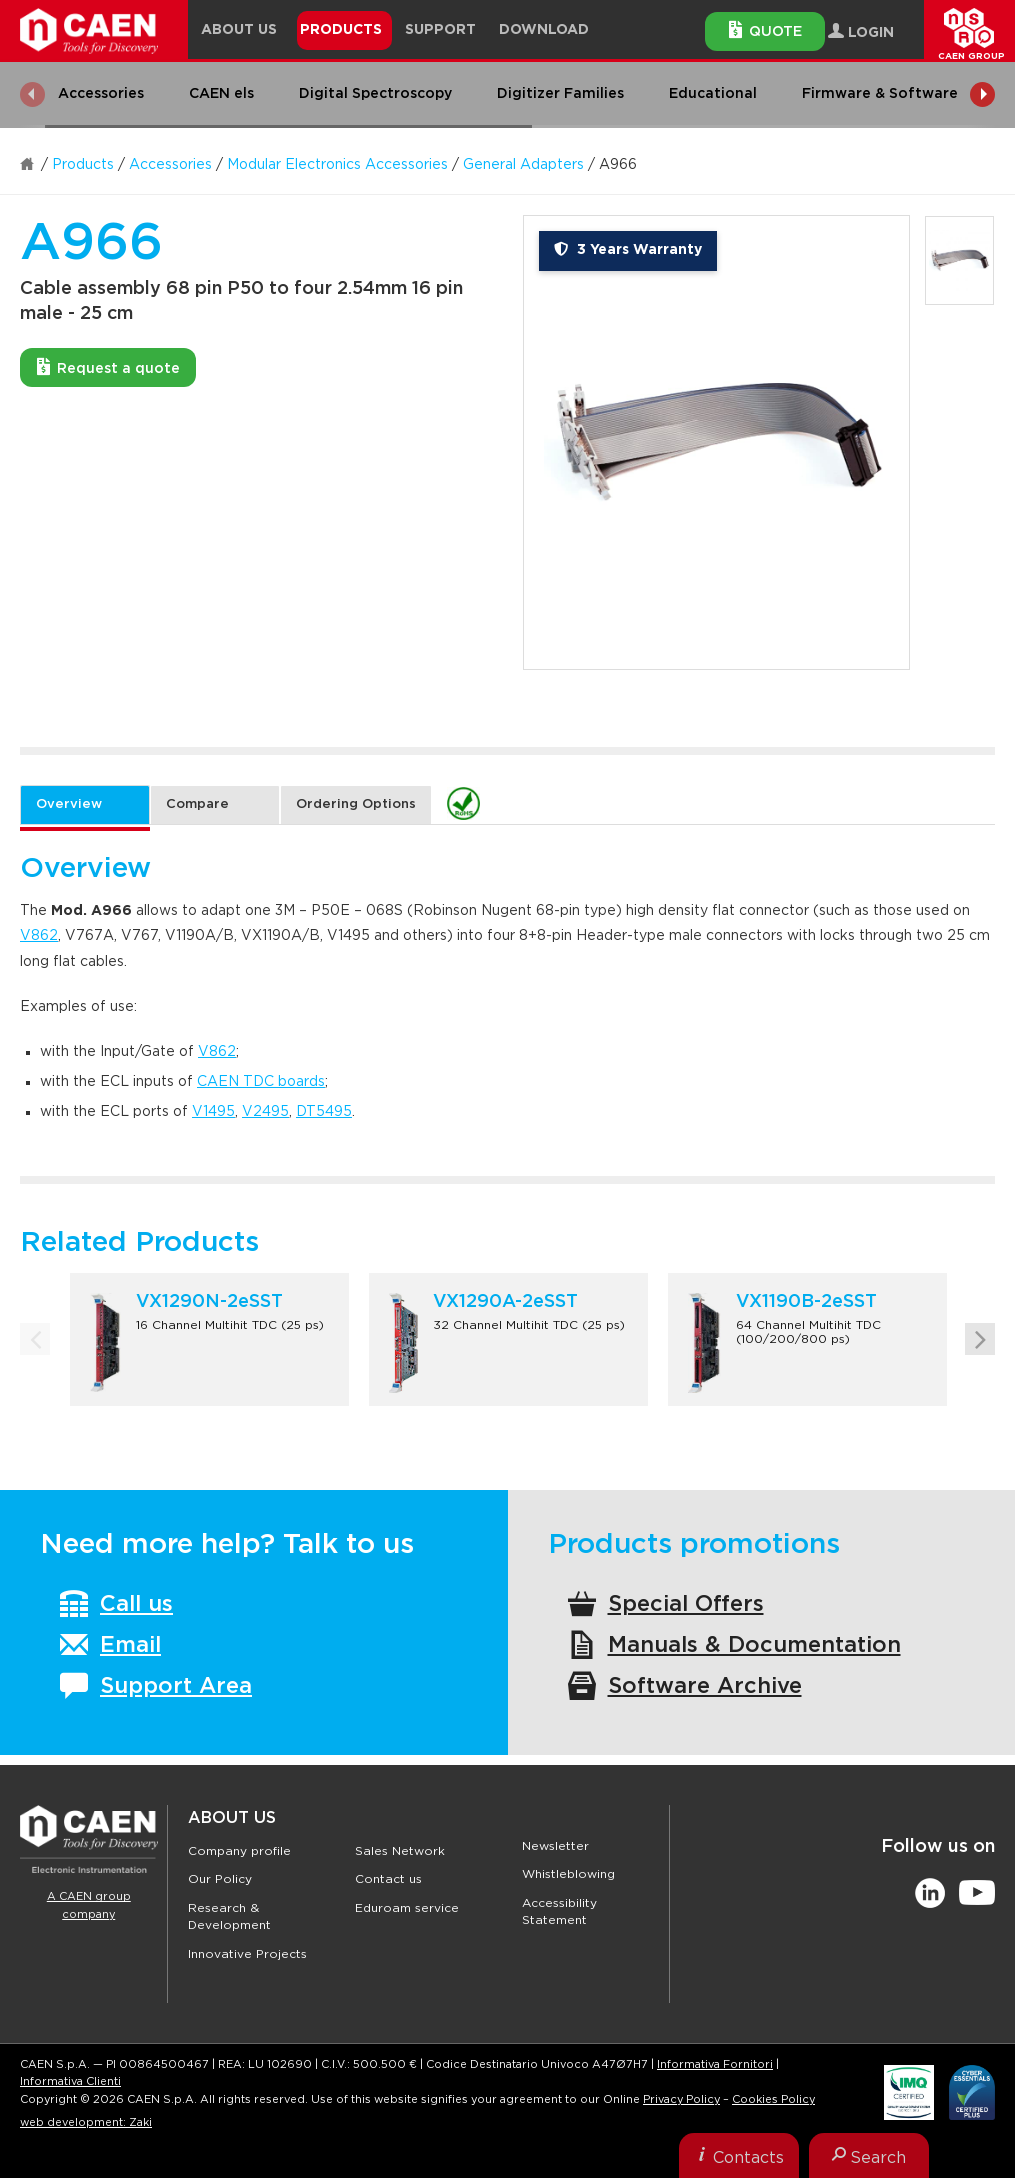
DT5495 (324, 1112)
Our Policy (220, 1879)
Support (440, 30)
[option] (716, 442)
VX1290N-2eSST (209, 1302)
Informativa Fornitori (715, 2064)
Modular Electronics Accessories (337, 165)
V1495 (213, 1112)
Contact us (388, 1879)
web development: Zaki (86, 2122)
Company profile (239, 1851)
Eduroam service (407, 1908)
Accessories (170, 165)
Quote (765, 30)
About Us (232, 1818)
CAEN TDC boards (261, 1082)
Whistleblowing (568, 1874)
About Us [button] (239, 30)
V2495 (265, 1112)
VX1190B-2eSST (806, 1302)
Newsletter (555, 1846)
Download (544, 30)
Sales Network (400, 1851)
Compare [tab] (197, 804)
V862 (39, 936)
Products (83, 165)
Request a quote (108, 367)
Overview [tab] (69, 804)
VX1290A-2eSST (505, 1302)
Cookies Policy (773, 2099)
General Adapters (523, 165)
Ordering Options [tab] (356, 804)
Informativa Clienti (70, 2081)
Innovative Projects (247, 1954)
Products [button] (341, 30)
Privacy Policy (681, 2099)
